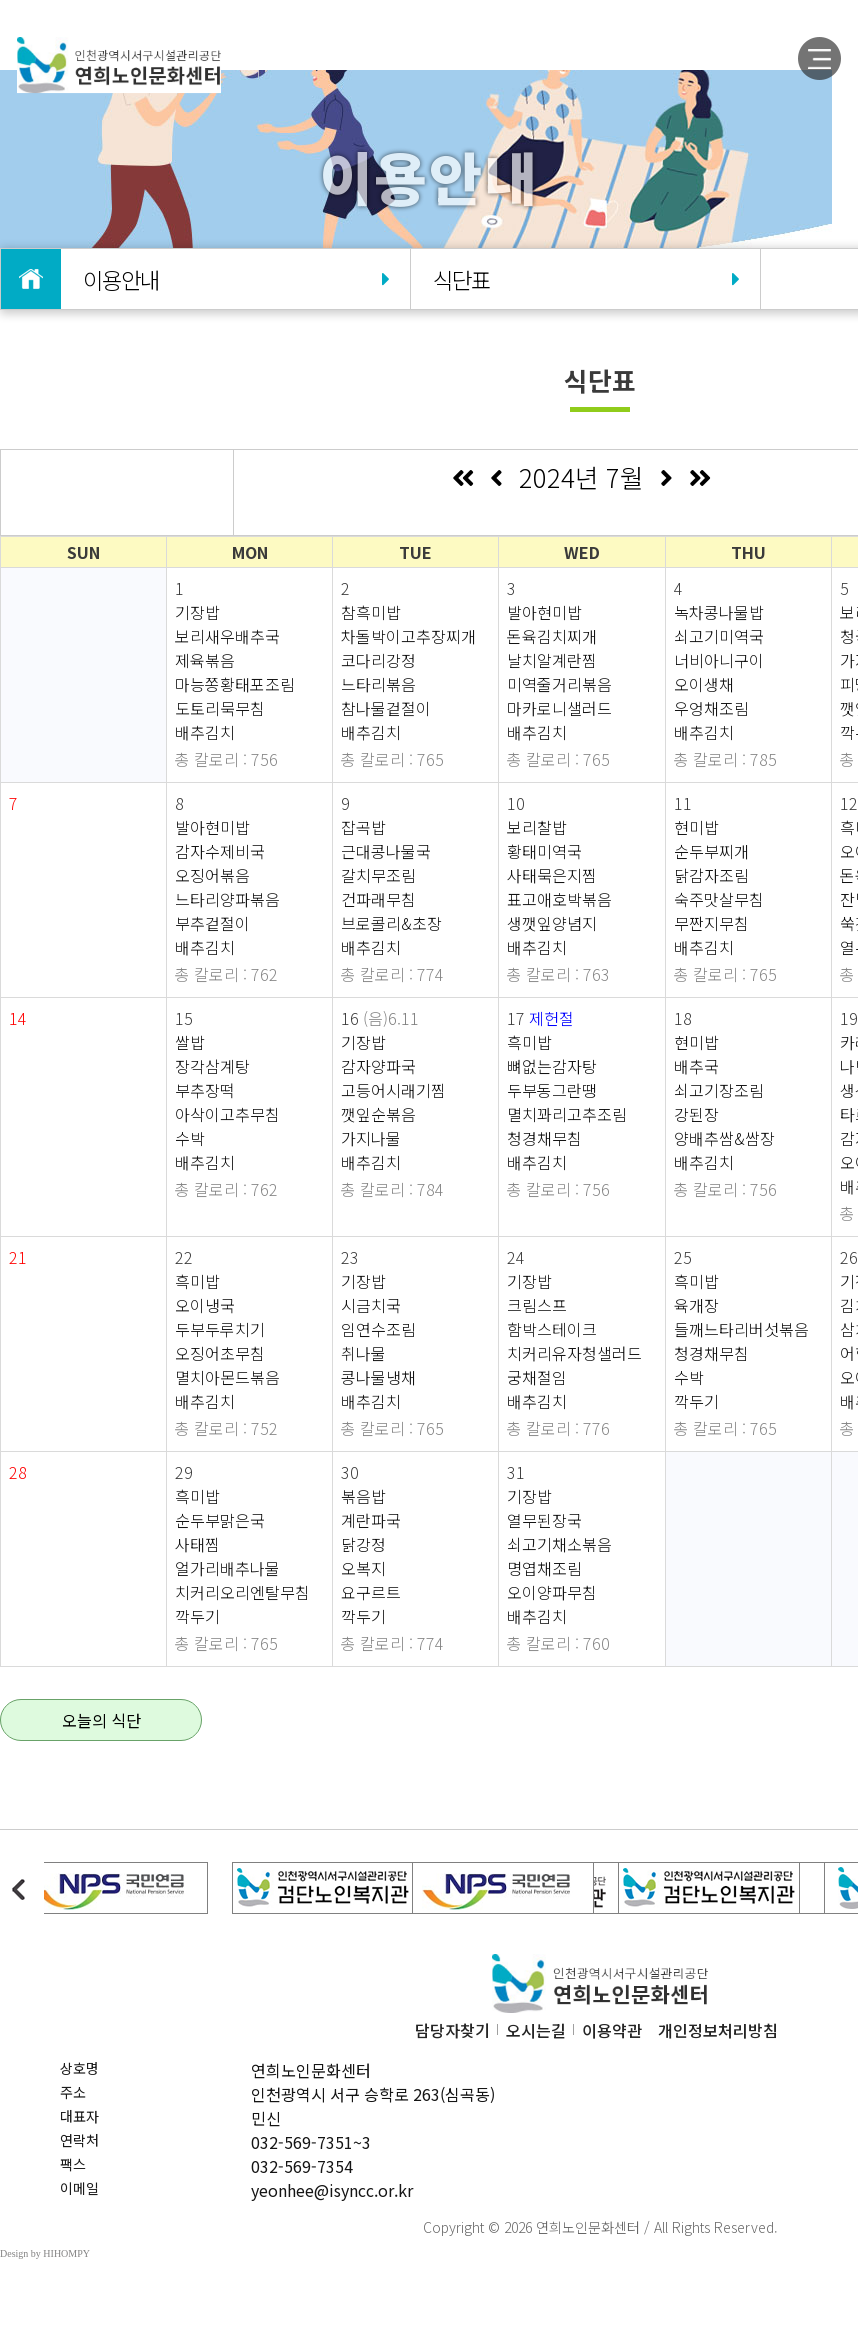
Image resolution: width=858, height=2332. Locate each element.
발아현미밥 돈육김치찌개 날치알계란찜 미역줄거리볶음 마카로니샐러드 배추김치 (559, 672)
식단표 (585, 279)
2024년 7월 (581, 476)
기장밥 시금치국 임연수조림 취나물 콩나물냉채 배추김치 (378, 1341)
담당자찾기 (452, 2030)
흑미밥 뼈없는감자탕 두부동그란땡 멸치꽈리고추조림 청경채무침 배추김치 (567, 1102)
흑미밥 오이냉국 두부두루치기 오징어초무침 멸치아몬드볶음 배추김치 (227, 1341)
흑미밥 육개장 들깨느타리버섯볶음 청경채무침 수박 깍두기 (741, 1341)
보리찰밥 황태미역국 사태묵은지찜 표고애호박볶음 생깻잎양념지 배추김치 (559, 887)
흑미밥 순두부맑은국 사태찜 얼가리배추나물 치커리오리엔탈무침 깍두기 (242, 1556)
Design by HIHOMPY (45, 2253)
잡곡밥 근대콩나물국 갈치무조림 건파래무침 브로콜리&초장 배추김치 (391, 887)
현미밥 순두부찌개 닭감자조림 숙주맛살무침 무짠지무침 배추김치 (719, 887)
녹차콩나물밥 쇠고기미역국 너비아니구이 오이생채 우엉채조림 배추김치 (719, 672)
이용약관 (612, 2030)
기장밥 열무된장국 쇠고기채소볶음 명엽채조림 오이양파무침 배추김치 (559, 1556)
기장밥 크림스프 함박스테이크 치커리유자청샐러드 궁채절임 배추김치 (574, 1341)
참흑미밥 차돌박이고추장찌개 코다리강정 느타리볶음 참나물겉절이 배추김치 (408, 672)
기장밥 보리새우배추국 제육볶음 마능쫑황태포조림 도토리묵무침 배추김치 (235, 672)
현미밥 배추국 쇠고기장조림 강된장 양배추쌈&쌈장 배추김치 (724, 1102)
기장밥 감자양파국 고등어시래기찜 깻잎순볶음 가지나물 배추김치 (393, 1102)
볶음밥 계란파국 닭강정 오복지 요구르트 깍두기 (371, 1556)
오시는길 (536, 2030)
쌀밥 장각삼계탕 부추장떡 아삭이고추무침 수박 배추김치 (227, 1102)
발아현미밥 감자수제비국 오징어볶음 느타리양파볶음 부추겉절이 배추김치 (227, 887)
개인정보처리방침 (718, 2030)
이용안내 (235, 279)
